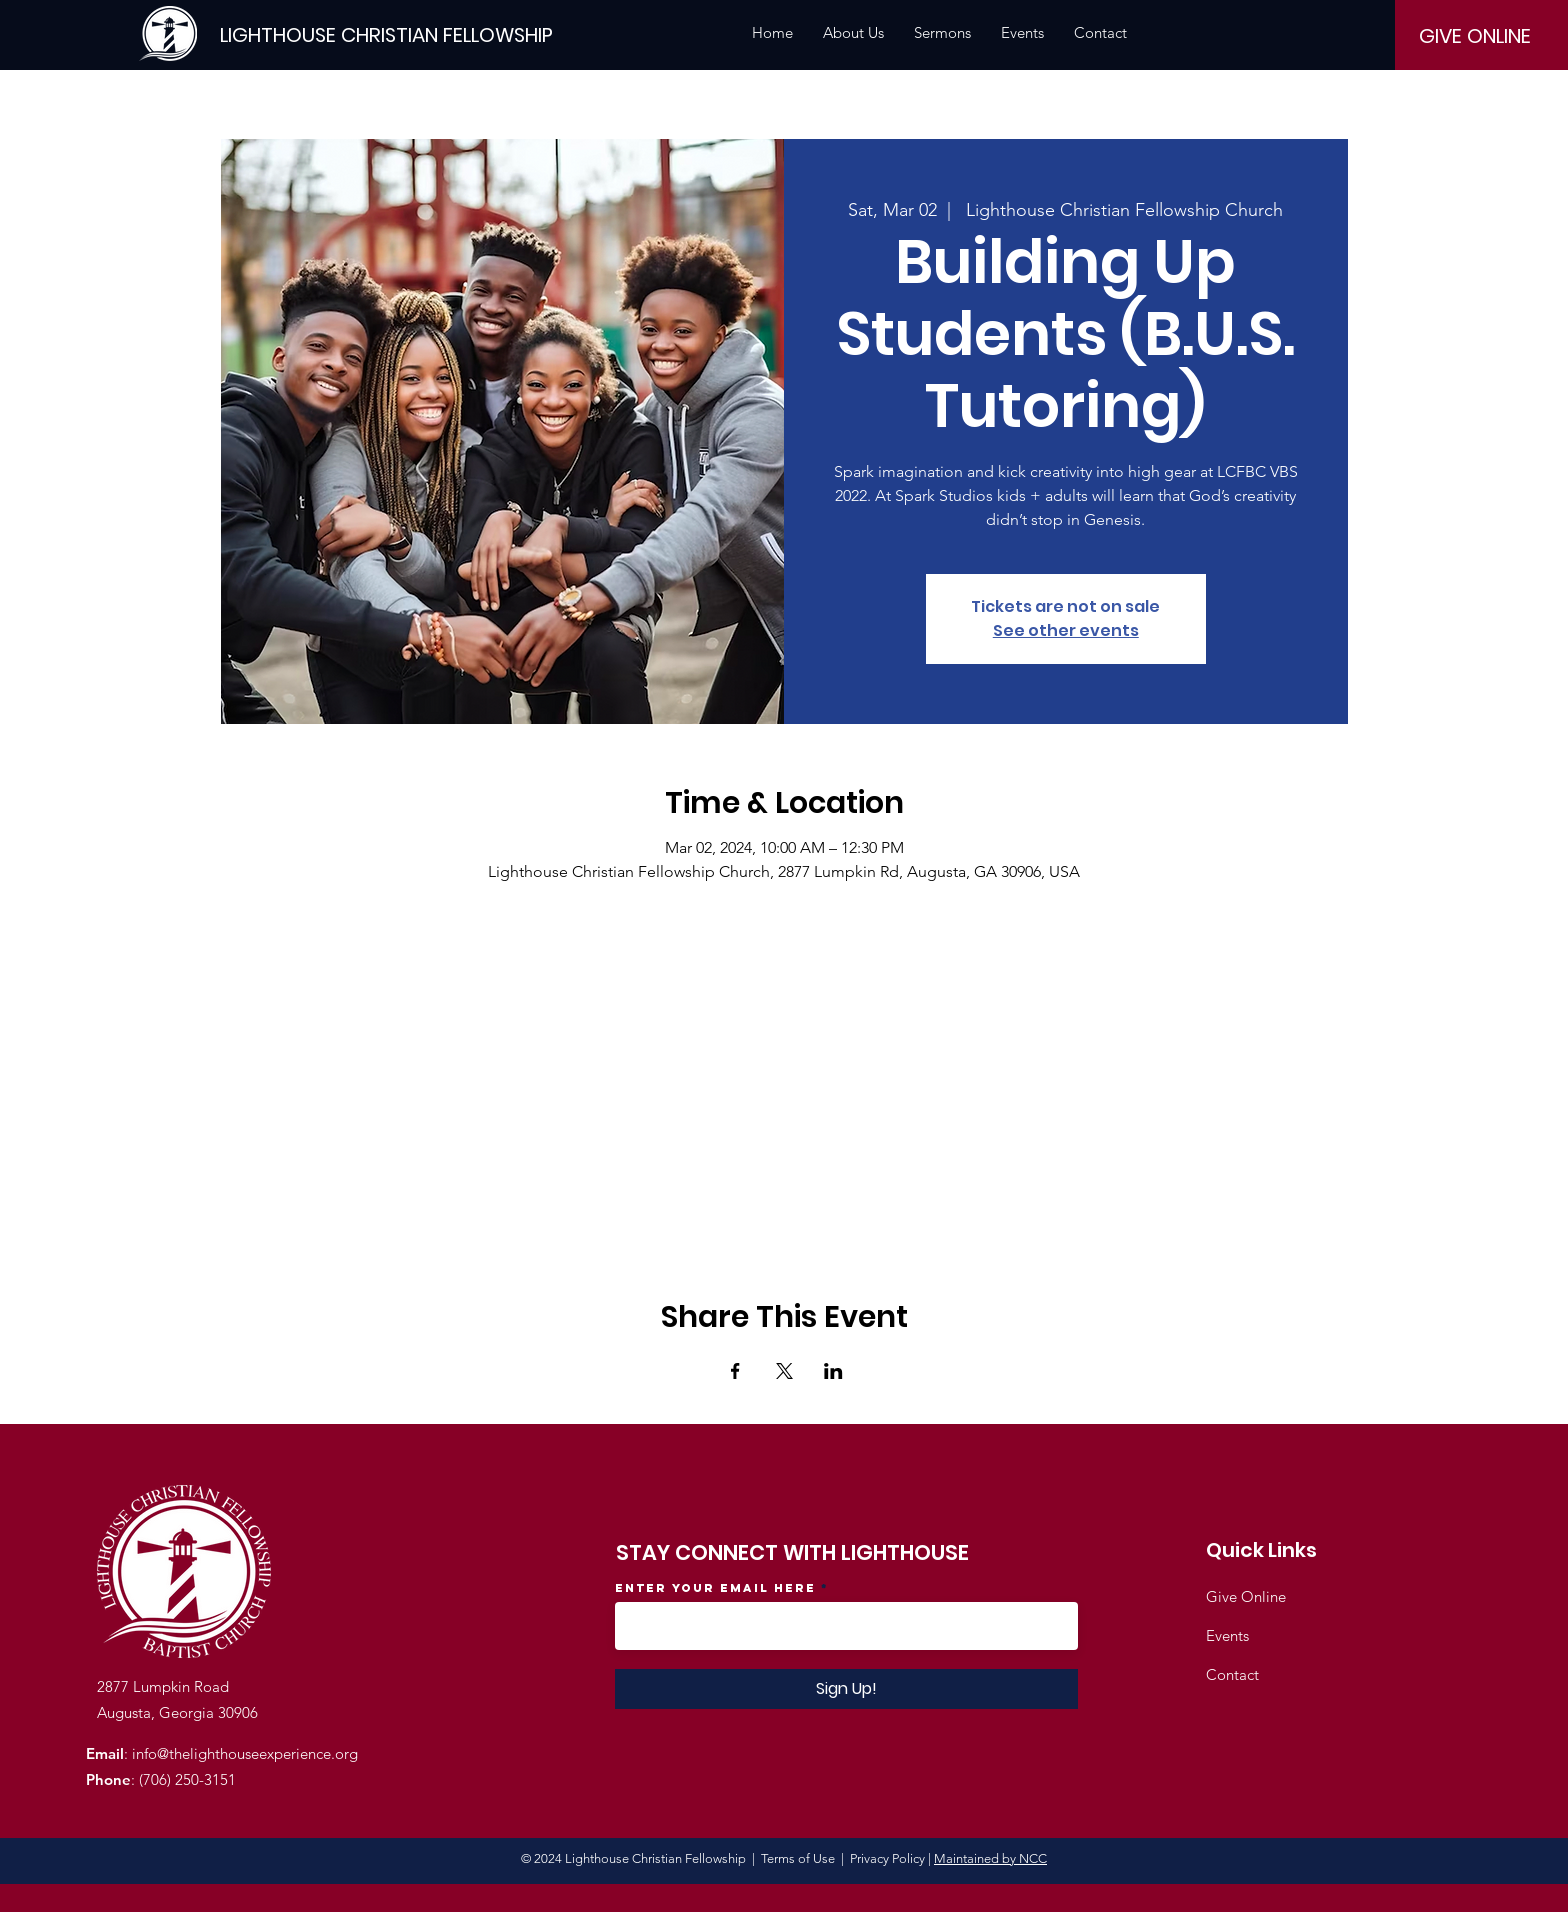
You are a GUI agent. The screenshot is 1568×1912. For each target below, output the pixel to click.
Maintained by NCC (990, 1858)
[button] (853, 33)
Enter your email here (715, 1588)
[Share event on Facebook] (735, 1371)
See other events (1066, 630)
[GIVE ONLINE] (1475, 36)
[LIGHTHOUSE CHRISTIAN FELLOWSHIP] (386, 34)
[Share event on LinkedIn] (833, 1371)
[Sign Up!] (846, 1689)
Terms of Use (798, 1858)
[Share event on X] (784, 1371)
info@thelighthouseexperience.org (245, 1753)
